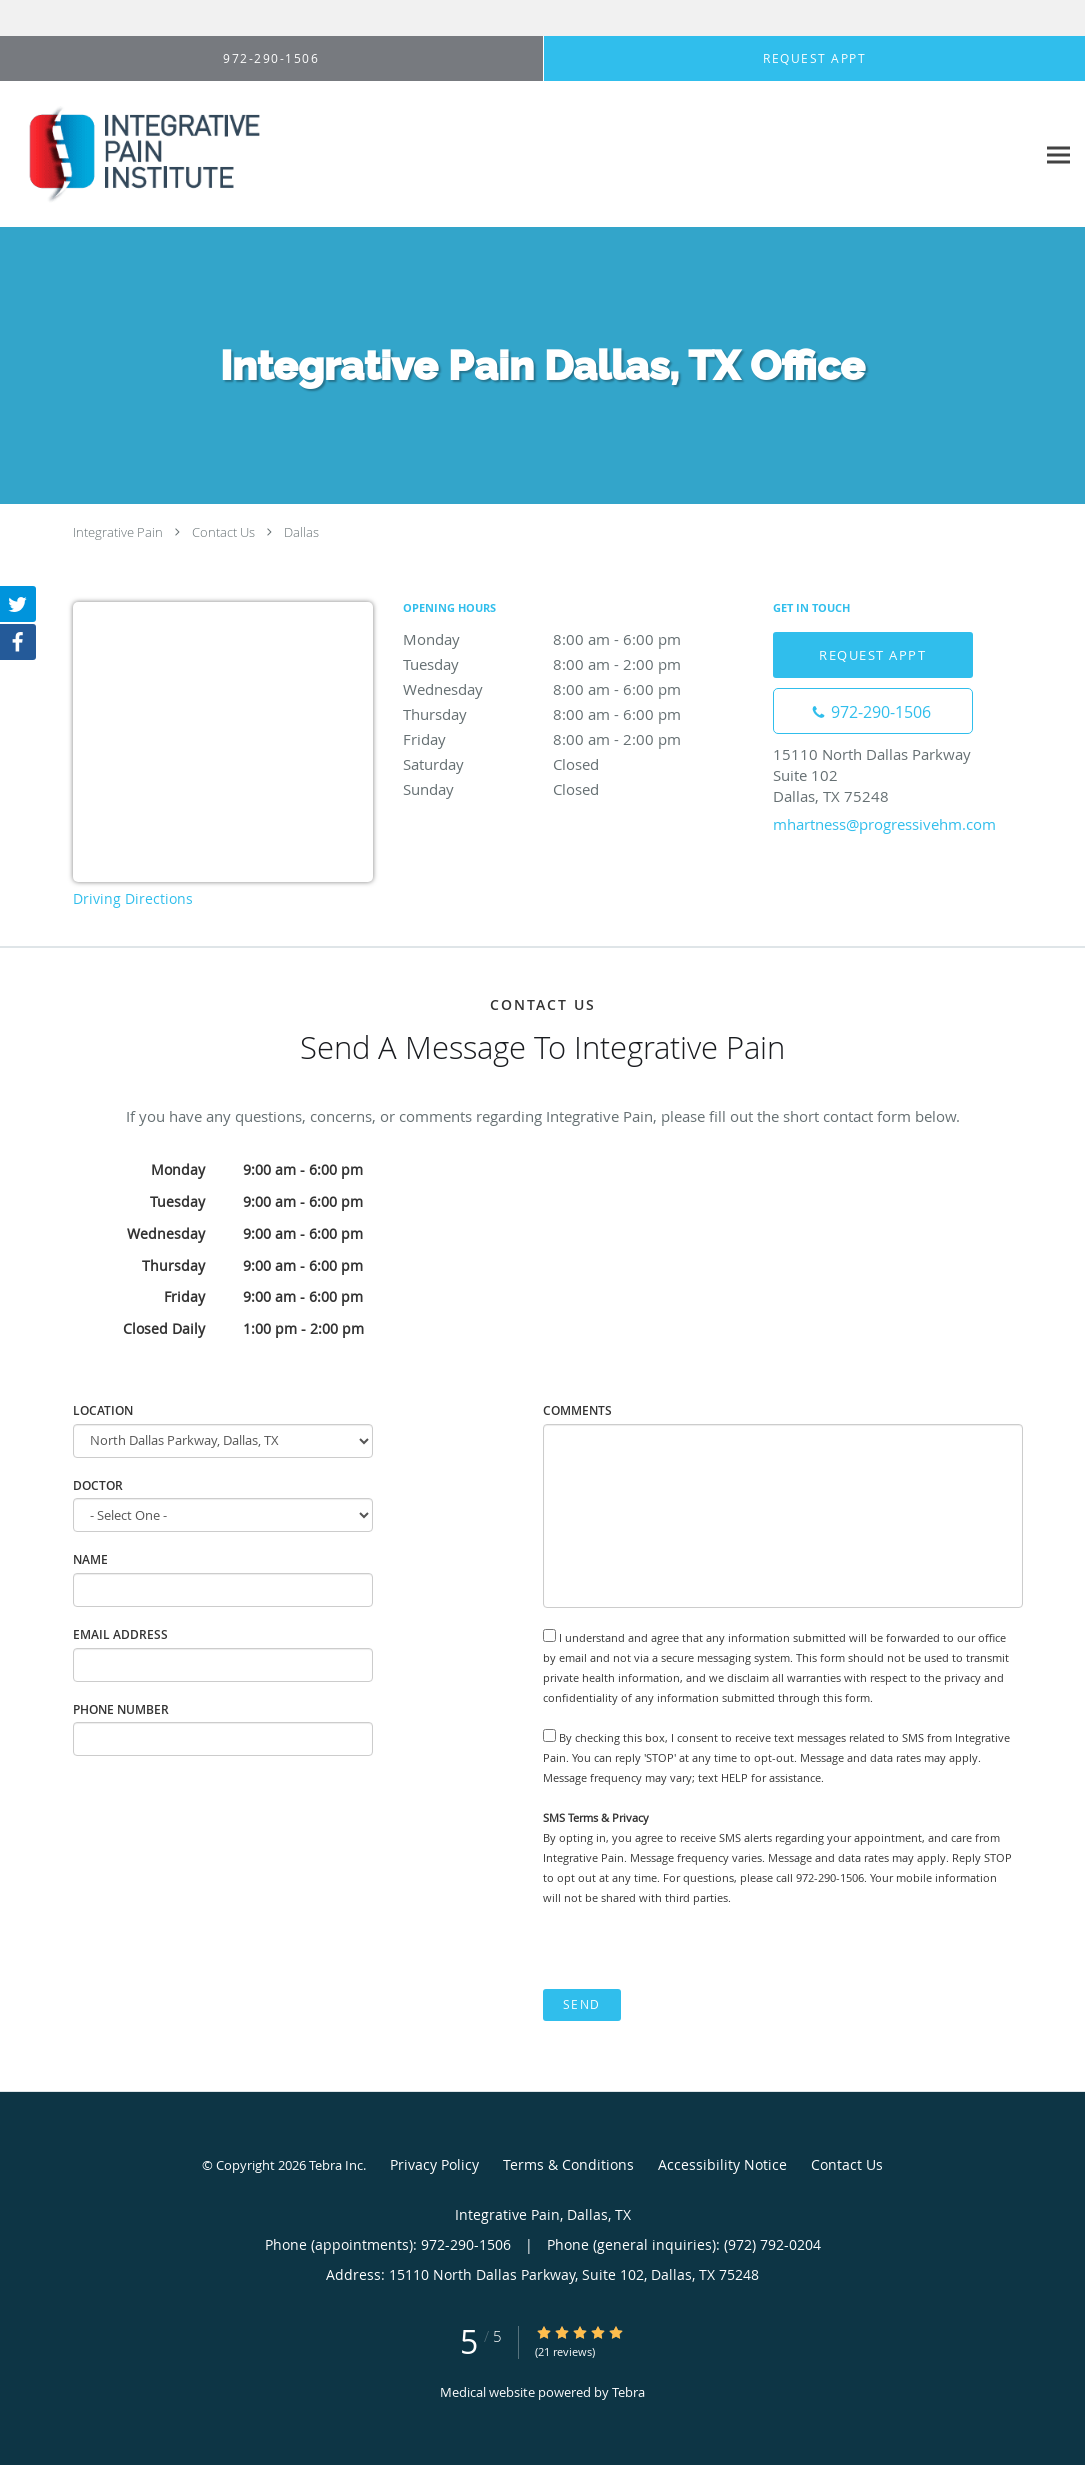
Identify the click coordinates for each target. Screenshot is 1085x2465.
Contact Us (223, 532)
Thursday (578, 714)
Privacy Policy (434, 2164)
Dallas (301, 532)
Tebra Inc (336, 2165)
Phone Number (121, 1709)
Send (582, 2004)
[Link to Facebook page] (18, 642)
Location (103, 1410)
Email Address (120, 1634)
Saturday (578, 764)
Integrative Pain (118, 532)
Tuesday (578, 664)
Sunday (578, 789)
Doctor (98, 1485)
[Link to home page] (132, 154)
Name (90, 1559)
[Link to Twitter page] (18, 604)
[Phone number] (873, 711)
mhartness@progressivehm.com (884, 824)
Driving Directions (133, 898)
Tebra (628, 2392)
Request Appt (872, 655)
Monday (578, 639)
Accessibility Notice (722, 2164)
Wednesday (578, 689)
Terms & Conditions (568, 2164)
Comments (577, 1410)
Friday (578, 739)
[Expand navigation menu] (1058, 154)
